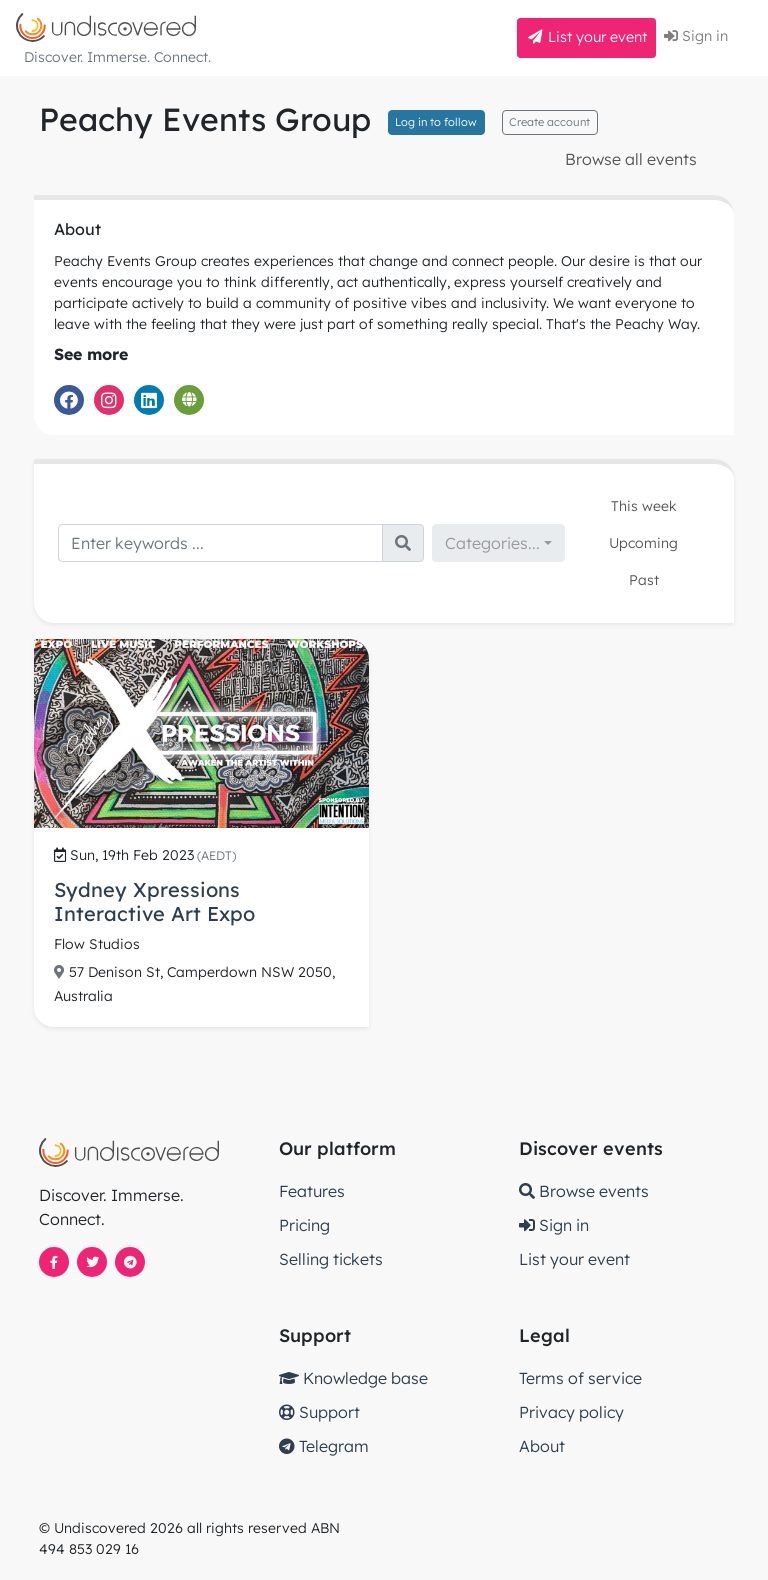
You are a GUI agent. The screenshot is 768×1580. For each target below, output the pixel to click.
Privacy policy (571, 1412)
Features (312, 1191)
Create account (549, 122)
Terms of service (580, 1378)
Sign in (696, 36)
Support (319, 1412)
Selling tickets (331, 1259)
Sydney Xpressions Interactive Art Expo (154, 901)
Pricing (304, 1225)
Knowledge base (353, 1378)
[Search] (220, 543)
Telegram (324, 1446)
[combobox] (498, 543)
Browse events (584, 1191)
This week (644, 506)
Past (644, 580)
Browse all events (631, 159)
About (542, 1446)
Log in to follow (436, 122)
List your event (586, 37)
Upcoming (643, 543)
